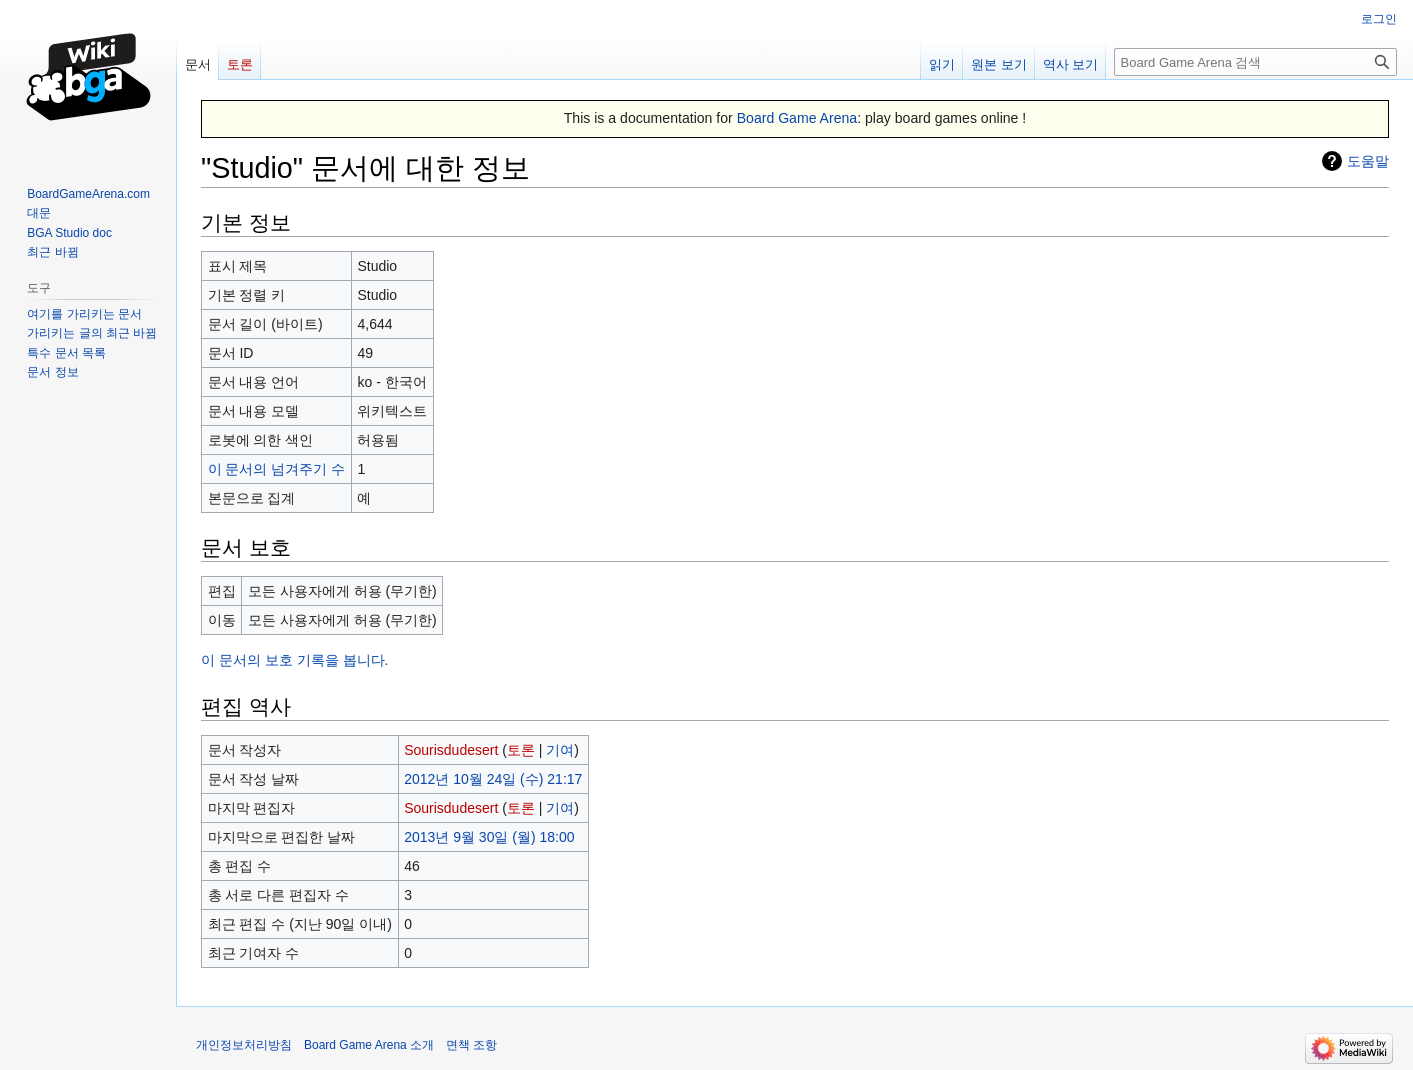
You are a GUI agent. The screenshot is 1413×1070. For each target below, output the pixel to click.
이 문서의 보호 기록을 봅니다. (294, 660)
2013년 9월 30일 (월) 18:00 (489, 837)
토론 (521, 750)
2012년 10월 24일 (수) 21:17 (493, 779)
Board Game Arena (797, 118)
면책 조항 (471, 1045)
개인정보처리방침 (244, 1045)
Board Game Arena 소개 (369, 1045)
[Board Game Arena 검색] (1255, 62)
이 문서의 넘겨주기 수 (277, 469)
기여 (560, 750)
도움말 (1368, 161)
